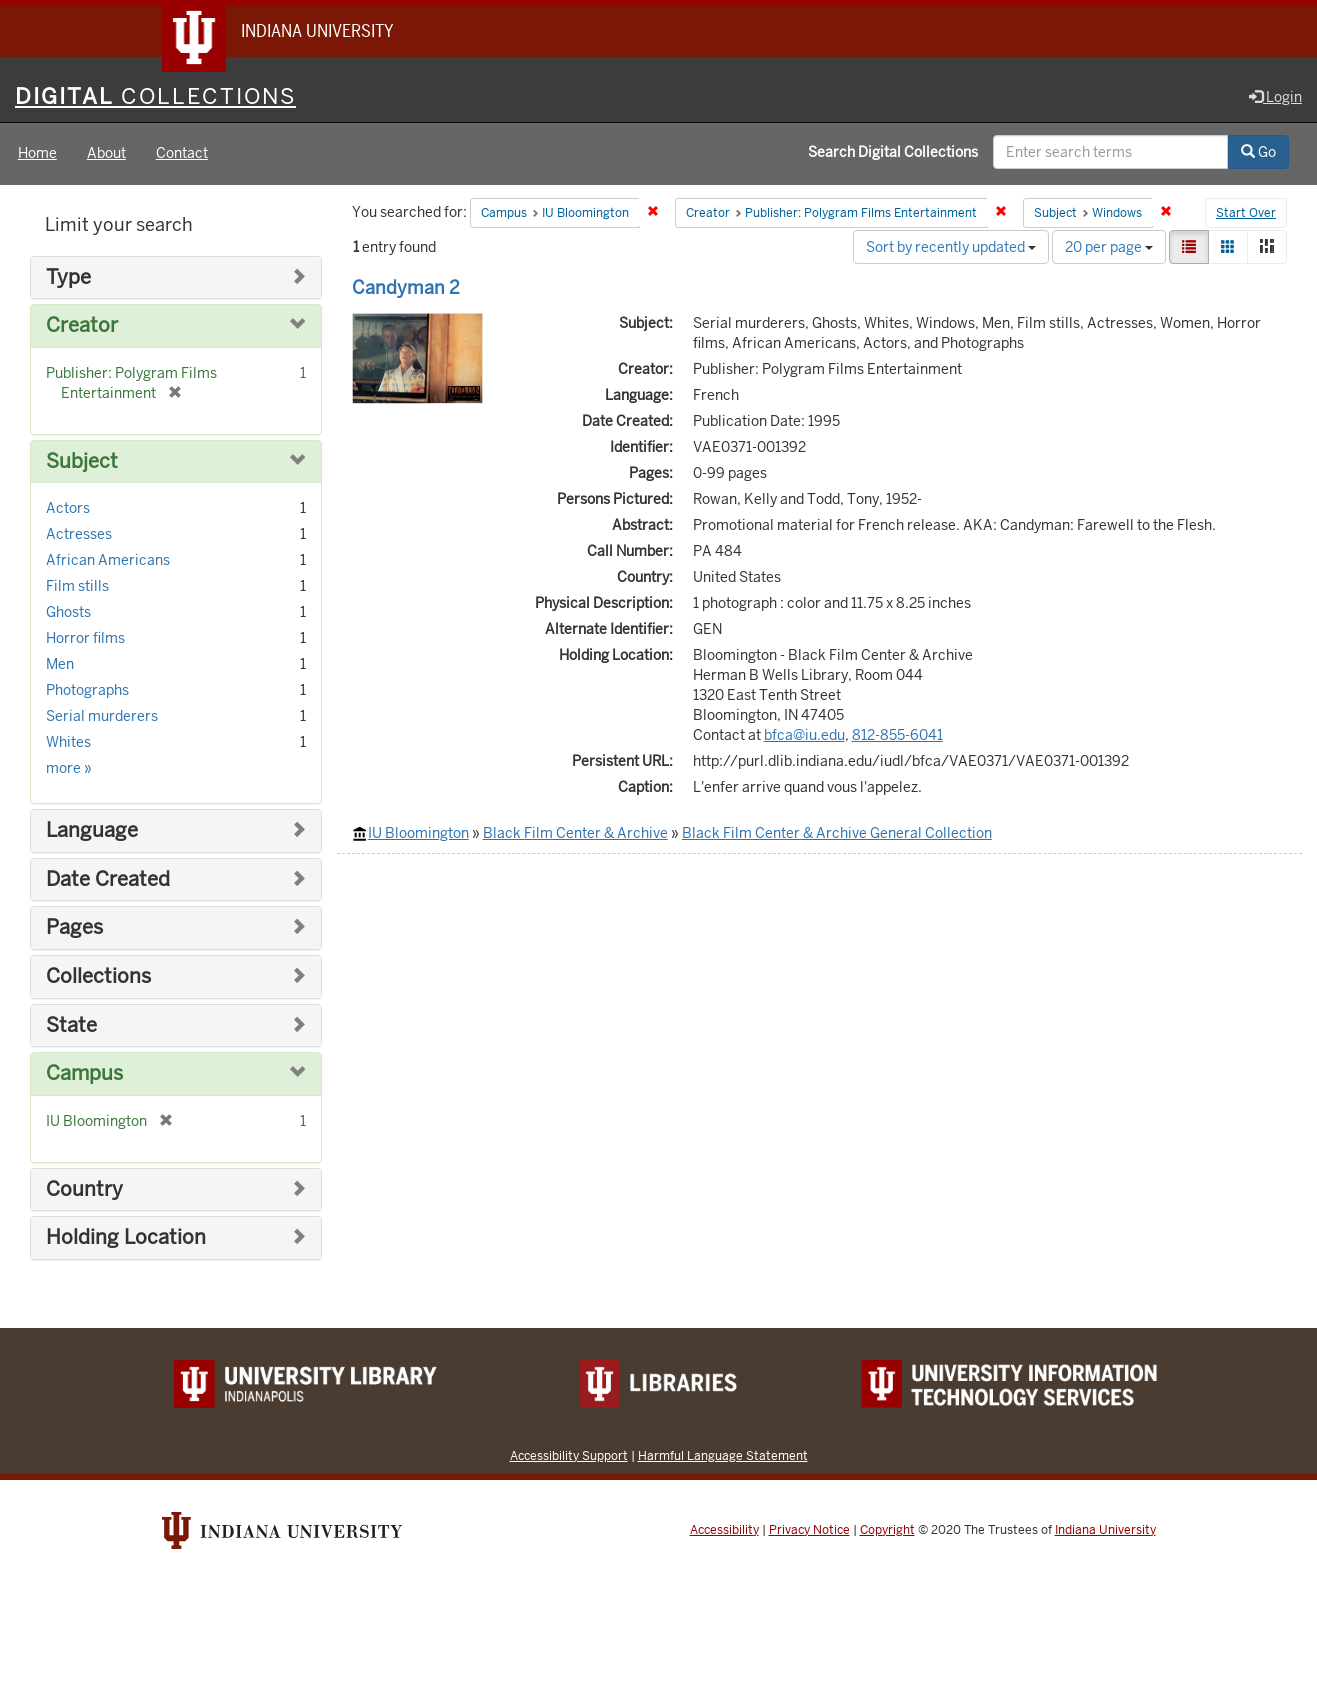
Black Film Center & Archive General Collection (837, 833)
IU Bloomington (418, 833)
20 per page (1109, 247)
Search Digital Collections (893, 153)
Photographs (87, 691)
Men (60, 665)
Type (68, 277)
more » (69, 769)
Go (1258, 153)
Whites (68, 743)
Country (84, 1189)
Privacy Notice (809, 1530)
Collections (98, 976)
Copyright (887, 1530)
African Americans (108, 561)
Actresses (79, 535)
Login (1275, 97)
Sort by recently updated (951, 247)
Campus (84, 1073)
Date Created (108, 879)
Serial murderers (102, 717)
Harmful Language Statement (723, 1455)
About (106, 154)
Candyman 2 (406, 287)
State (71, 1025)
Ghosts (68, 613)
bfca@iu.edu (804, 735)
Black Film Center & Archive (575, 833)
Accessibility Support (569, 1455)
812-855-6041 (897, 735)
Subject (82, 461)
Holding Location (126, 1237)
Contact (182, 154)
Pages (74, 928)
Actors (68, 509)
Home (37, 154)
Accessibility (724, 1530)
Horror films (85, 639)
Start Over (1246, 214)
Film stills (77, 587)
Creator (82, 326)
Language (92, 831)
